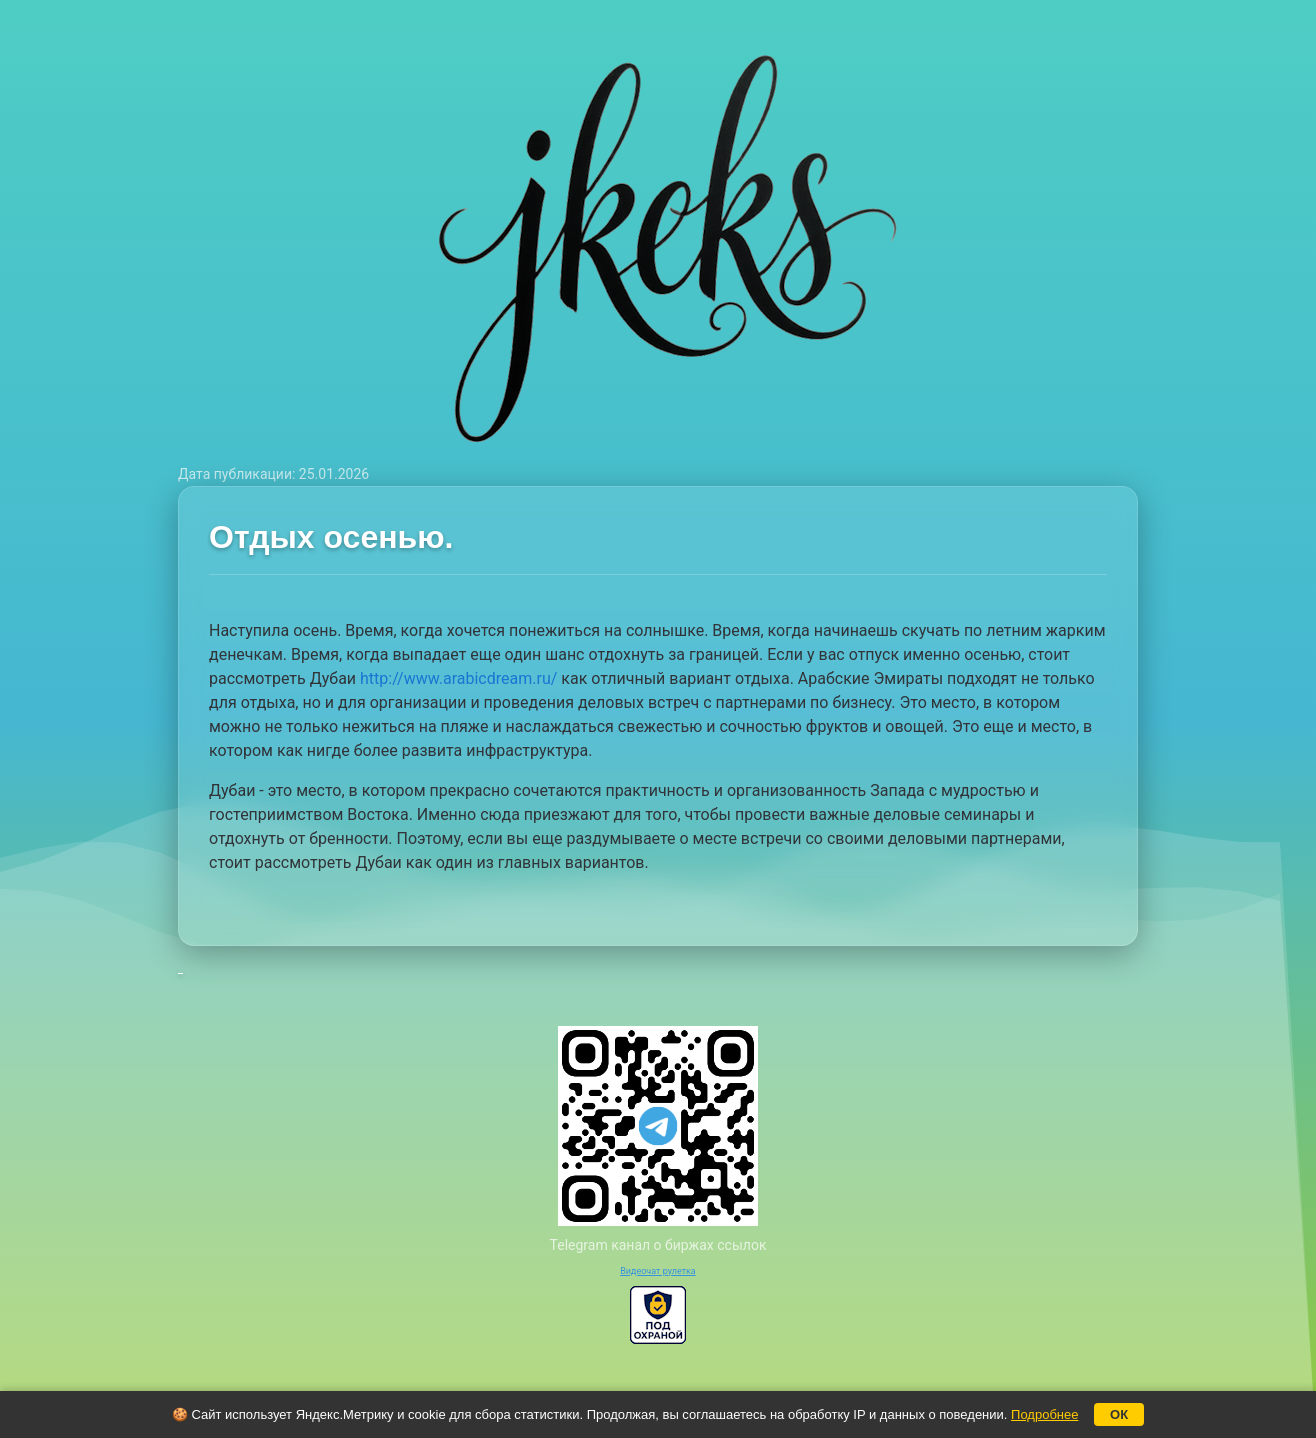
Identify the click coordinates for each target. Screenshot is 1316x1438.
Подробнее (1044, 1414)
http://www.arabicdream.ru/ (458, 678)
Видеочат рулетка (658, 1271)
